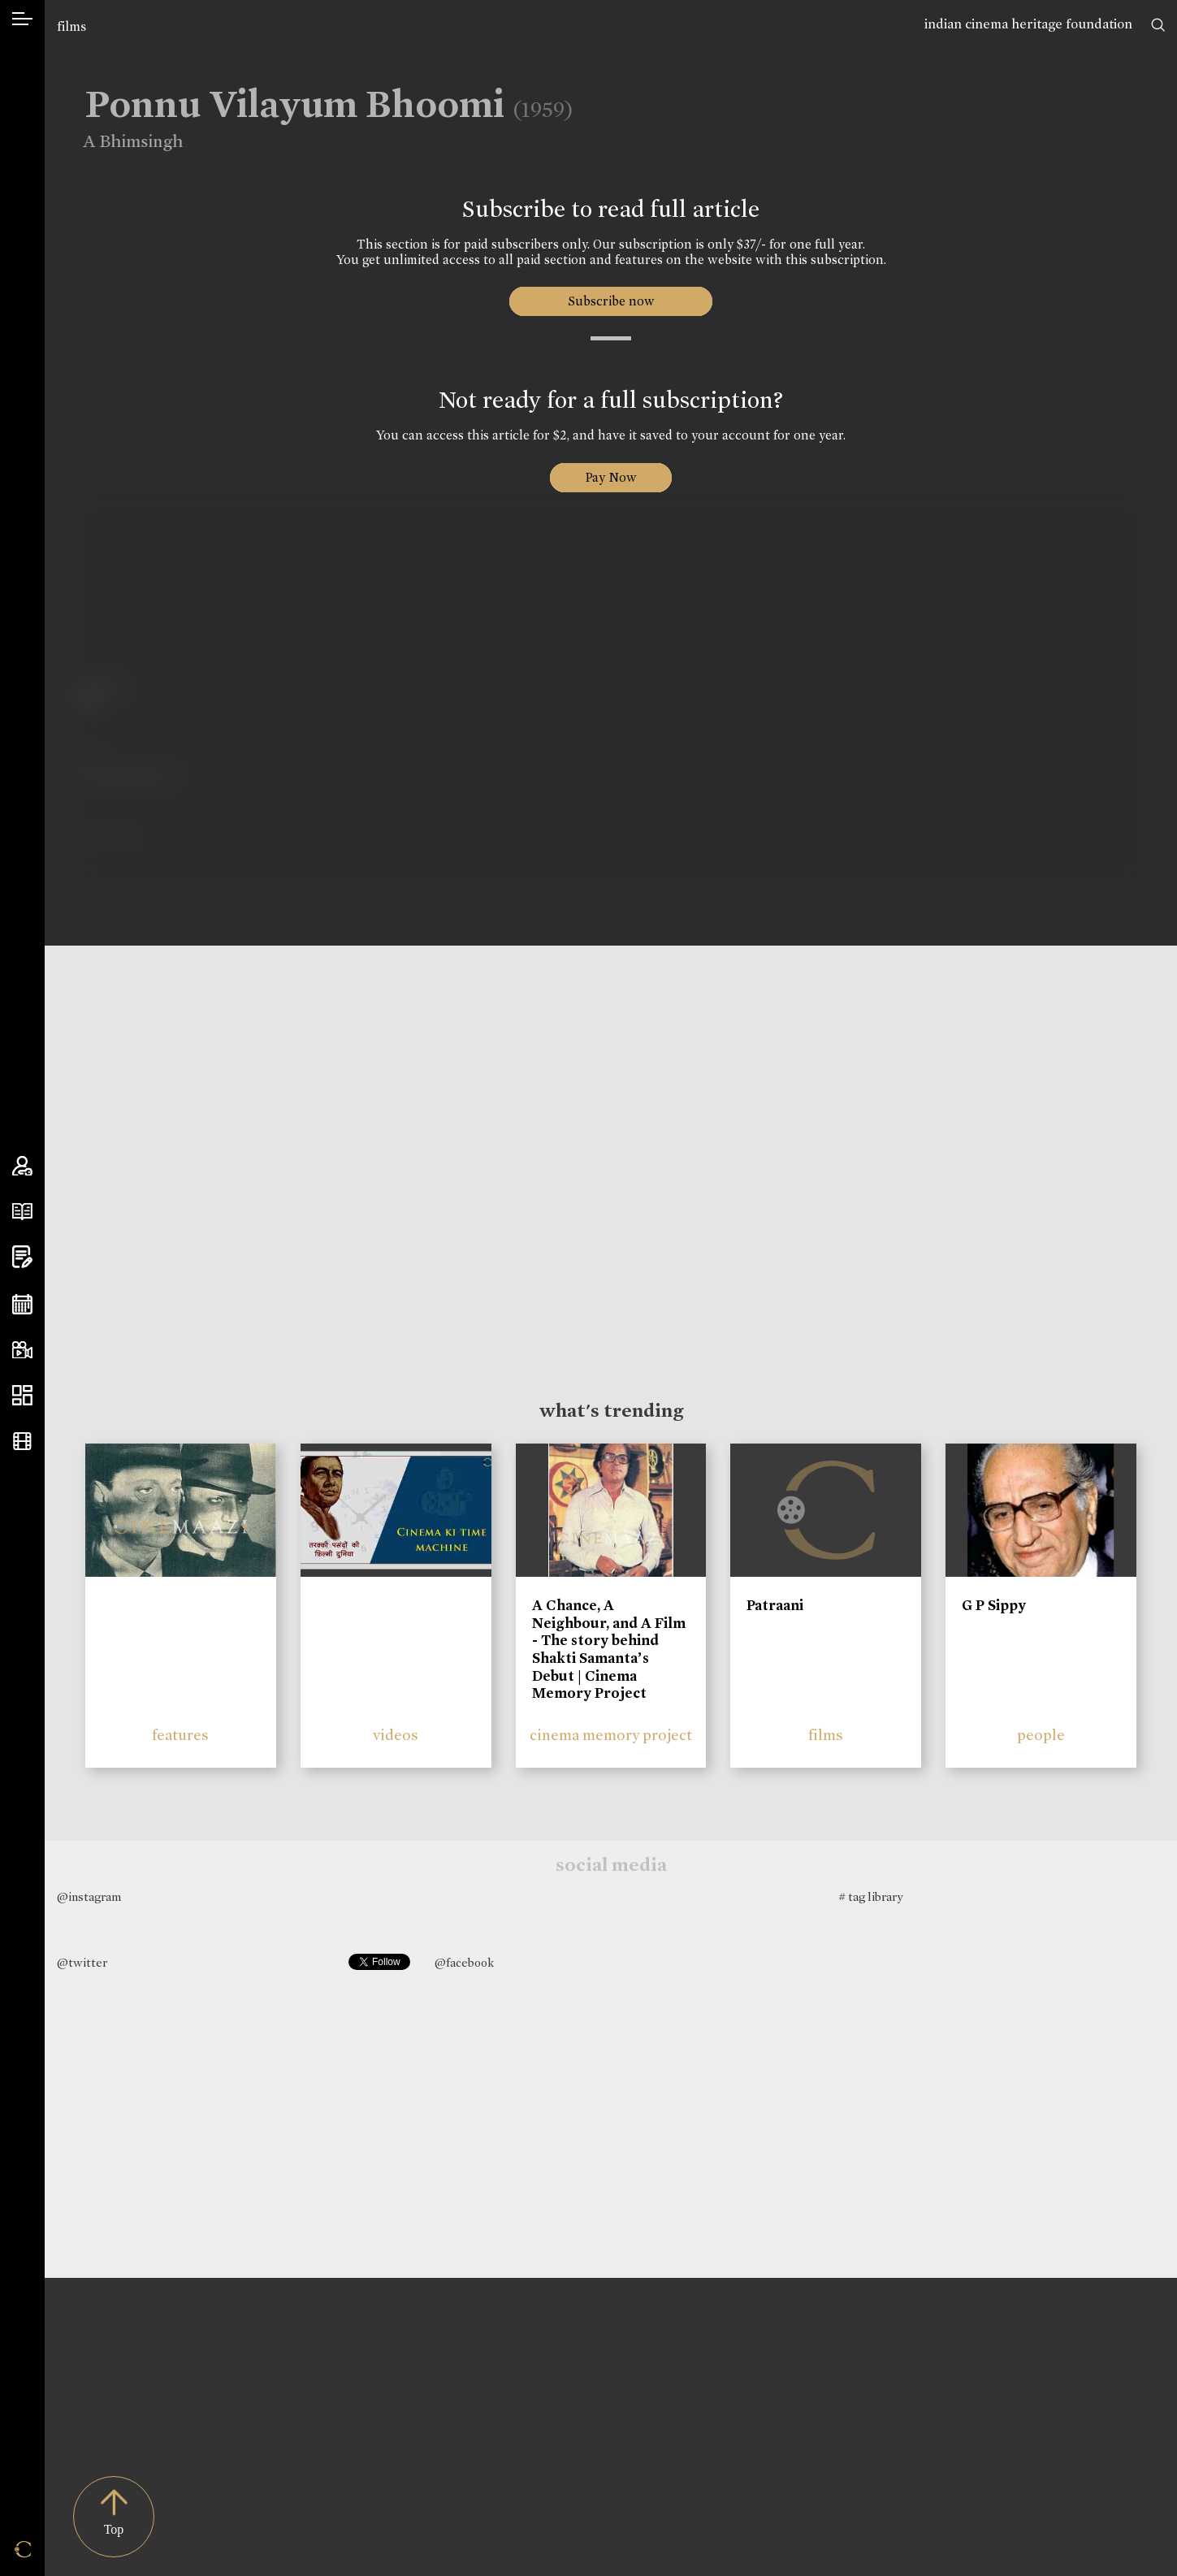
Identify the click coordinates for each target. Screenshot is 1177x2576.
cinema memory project (611, 1734)
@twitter (82, 1962)
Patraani (774, 1605)
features (180, 1734)
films (71, 26)
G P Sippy (994, 1605)
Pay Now (611, 477)
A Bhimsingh (121, 141)
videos (395, 1734)
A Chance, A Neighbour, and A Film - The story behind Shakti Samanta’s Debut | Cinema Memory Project (609, 1649)
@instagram (89, 1897)
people (1041, 1734)
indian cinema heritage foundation (1028, 23)
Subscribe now (611, 301)
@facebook (464, 1962)
